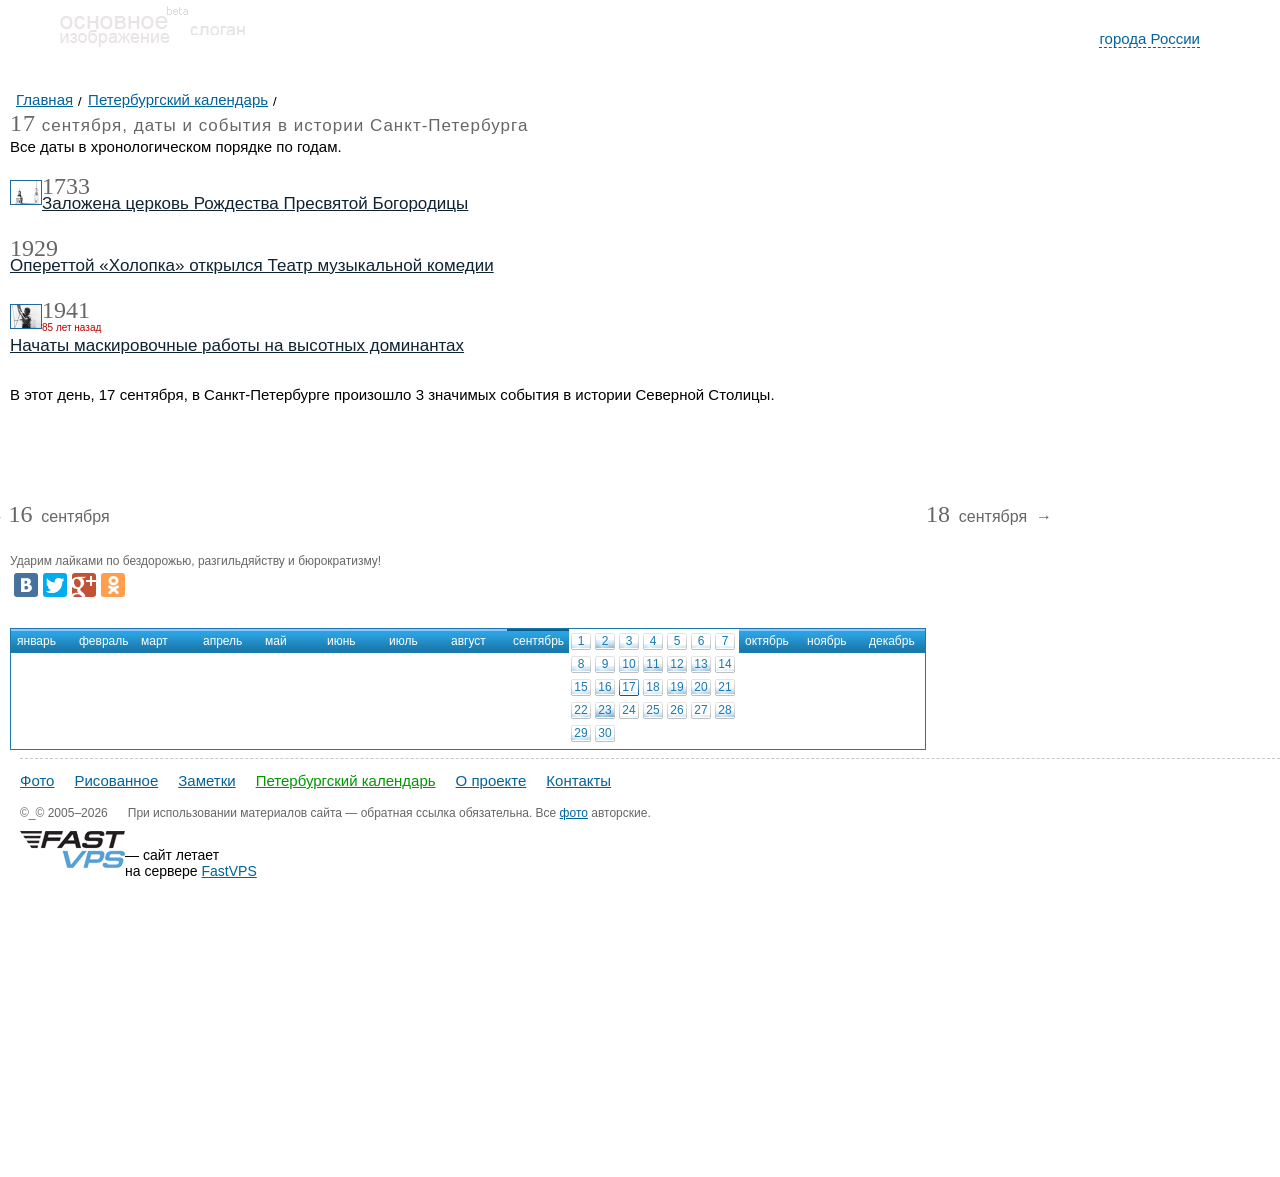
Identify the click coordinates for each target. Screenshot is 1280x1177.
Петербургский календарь (346, 780)
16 (604, 687)
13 (700, 664)
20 (700, 687)
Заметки (206, 780)
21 (724, 687)
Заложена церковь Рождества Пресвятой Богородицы (255, 203)
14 (724, 664)
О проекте (491, 780)
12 (676, 664)
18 (652, 687)
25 (652, 710)
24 (628, 710)
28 (724, 710)
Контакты (578, 780)
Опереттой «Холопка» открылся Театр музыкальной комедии (252, 265)
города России (1149, 38)
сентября (58, 517)
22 (580, 710)
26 (676, 710)
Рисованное (116, 780)
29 (580, 733)
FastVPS (229, 871)
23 (604, 710)
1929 (34, 248)
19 (676, 687)
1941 (66, 310)
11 (652, 664)
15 (580, 687)
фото (574, 813)
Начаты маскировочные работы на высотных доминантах (237, 345)
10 (628, 664)
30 (604, 733)
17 (628, 687)
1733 (66, 186)
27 (700, 710)
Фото (37, 780)
